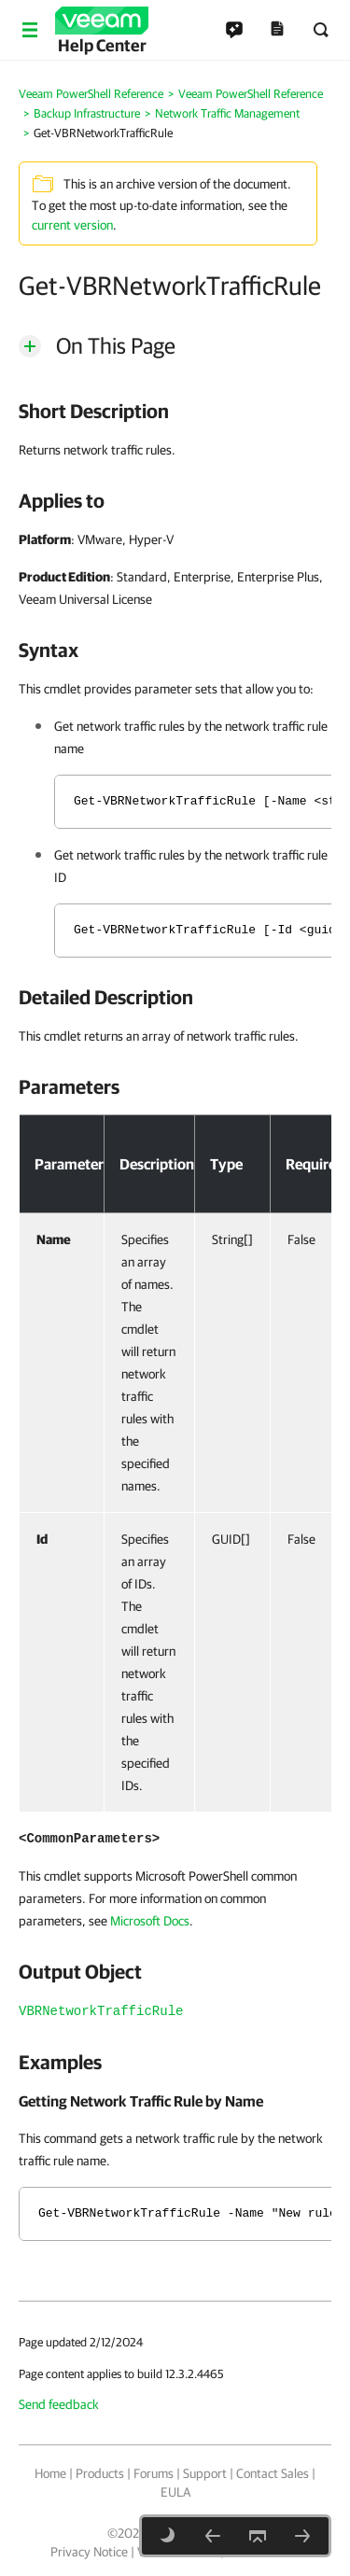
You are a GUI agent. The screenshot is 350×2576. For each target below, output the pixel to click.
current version (72, 224)
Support (205, 2473)
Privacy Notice (89, 2551)
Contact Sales (272, 2473)
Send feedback (59, 2404)
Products (100, 2473)
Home (50, 2473)
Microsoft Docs (149, 1920)
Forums (153, 2473)
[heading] (175, 411)
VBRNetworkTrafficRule (101, 2011)
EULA (175, 2492)
